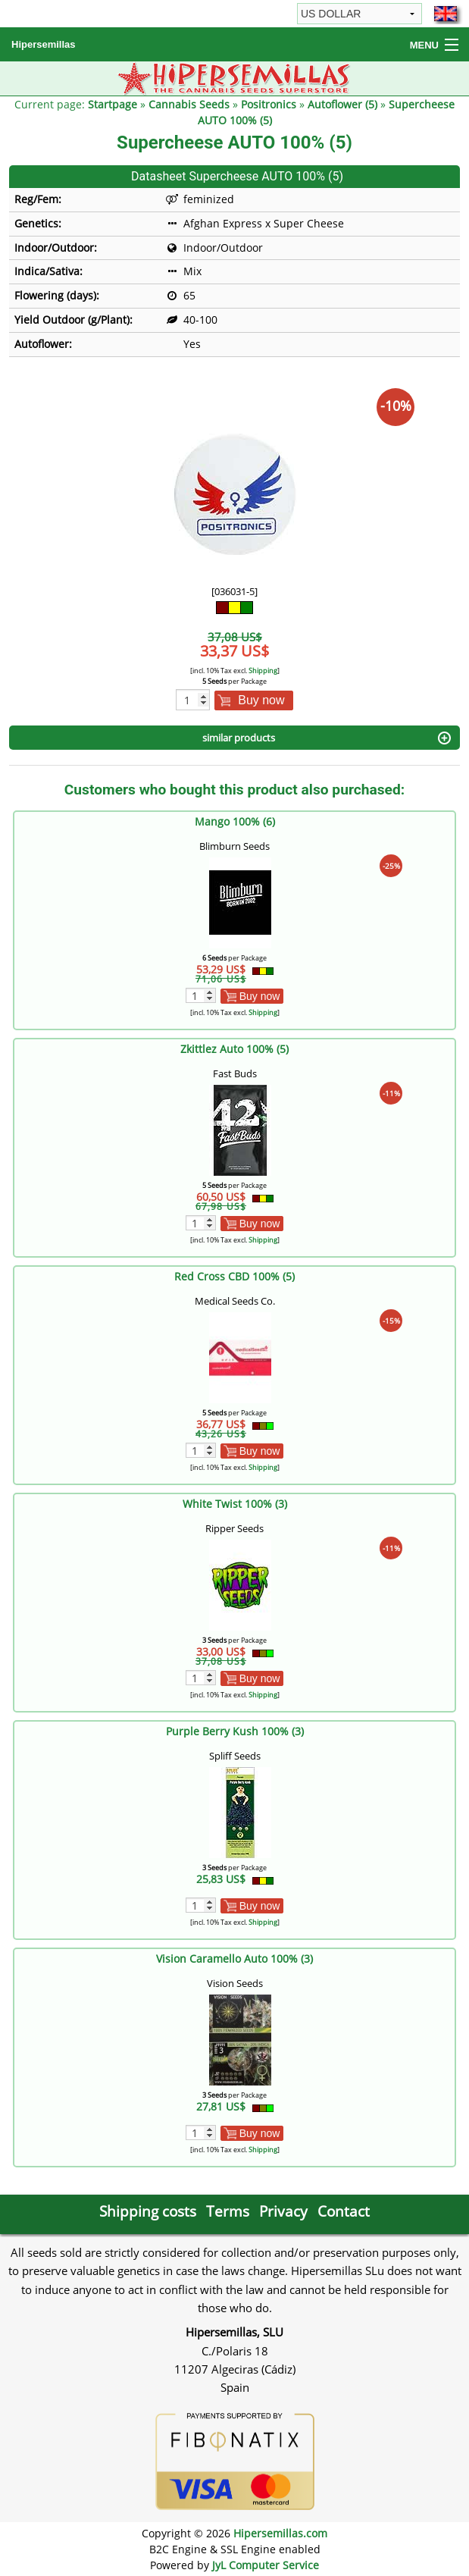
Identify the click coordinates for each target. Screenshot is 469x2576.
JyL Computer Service (265, 2565)
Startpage (112, 104)
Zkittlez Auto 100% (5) (234, 1049)
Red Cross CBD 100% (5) (234, 1276)
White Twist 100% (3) (235, 1503)
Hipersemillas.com (280, 2533)
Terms (227, 2211)
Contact (343, 2211)
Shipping (263, 670)
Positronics (268, 104)
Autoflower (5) (342, 104)
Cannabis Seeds (189, 104)
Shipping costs (147, 2211)
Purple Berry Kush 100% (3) (235, 1731)
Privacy (283, 2211)
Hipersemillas (43, 44)
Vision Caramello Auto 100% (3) (234, 1958)
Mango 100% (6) (235, 821)
